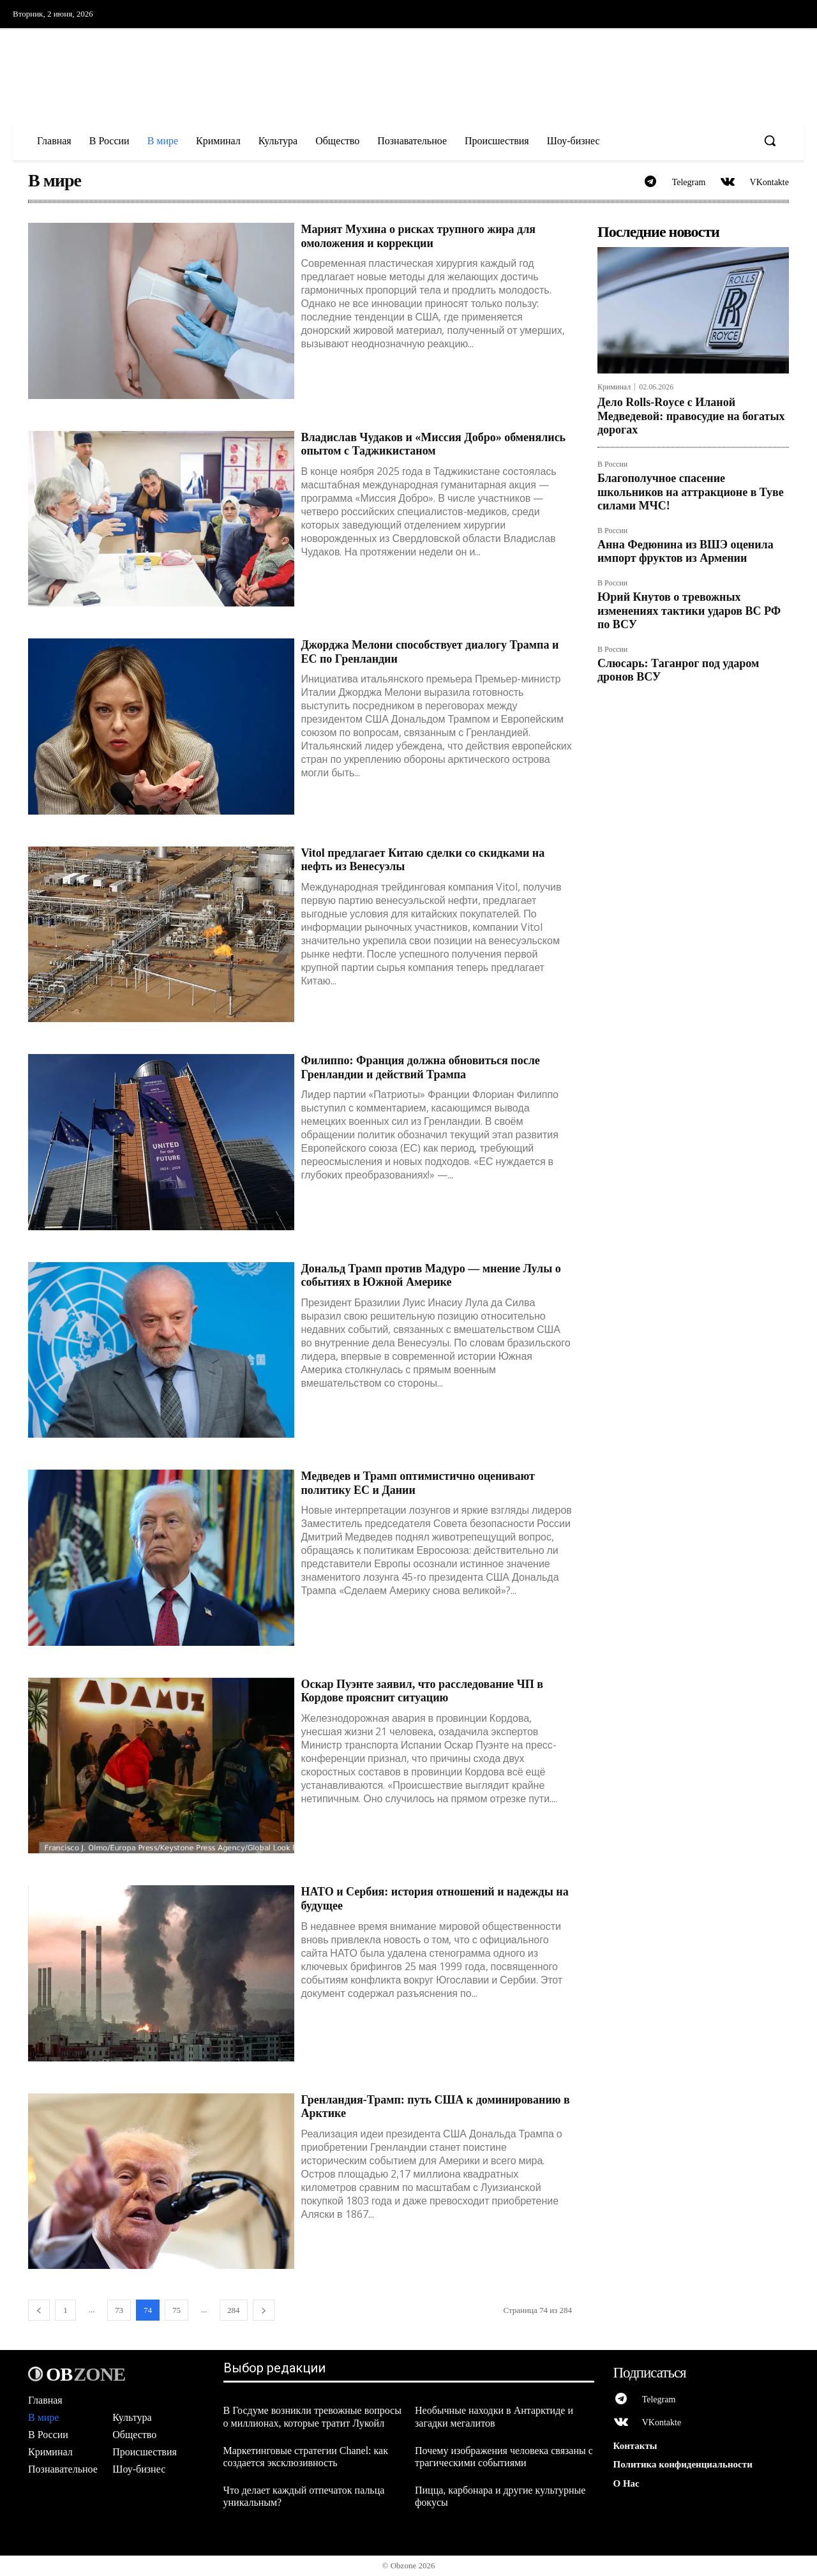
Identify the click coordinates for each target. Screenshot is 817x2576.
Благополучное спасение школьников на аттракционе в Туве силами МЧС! (690, 493)
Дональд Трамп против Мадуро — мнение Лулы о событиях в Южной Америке (430, 1276)
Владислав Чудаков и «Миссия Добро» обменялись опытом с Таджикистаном (433, 445)
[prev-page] (39, 2311)
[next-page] (263, 2311)
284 (233, 2311)
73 (119, 2311)
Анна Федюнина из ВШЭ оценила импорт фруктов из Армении (685, 552)
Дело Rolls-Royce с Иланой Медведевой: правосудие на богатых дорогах (690, 417)
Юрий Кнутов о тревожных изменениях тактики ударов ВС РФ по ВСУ (689, 612)
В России (612, 466)
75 (176, 2311)
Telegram (688, 183)
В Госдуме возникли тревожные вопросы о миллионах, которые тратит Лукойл (312, 2417)
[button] (770, 140)
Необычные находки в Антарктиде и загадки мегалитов (494, 2417)
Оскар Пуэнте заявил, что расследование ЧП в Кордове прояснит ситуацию (422, 1692)
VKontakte (769, 183)
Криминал (614, 388)
